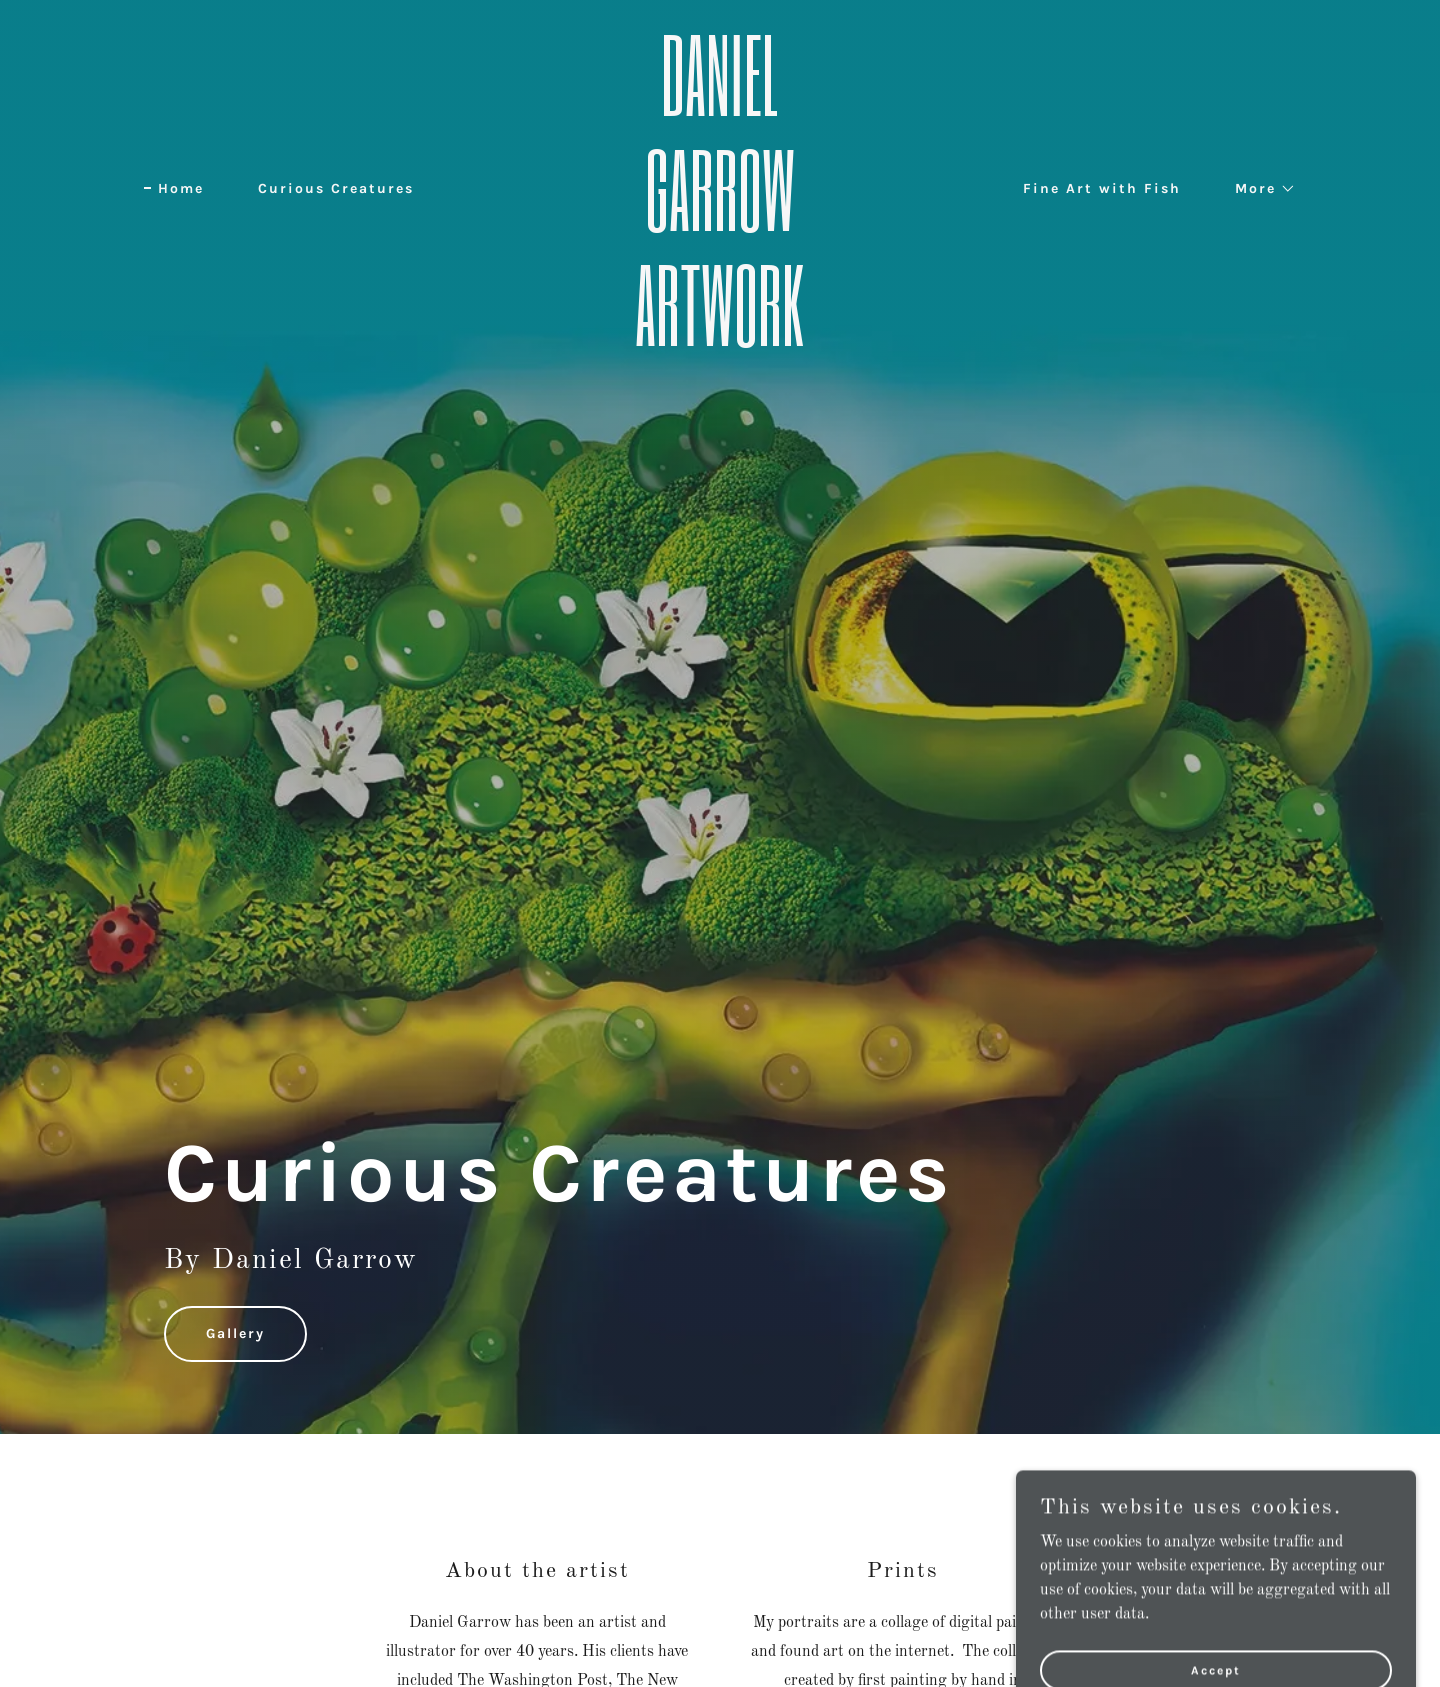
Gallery (235, 1333)
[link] (720, 342)
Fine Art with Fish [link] (1102, 188)
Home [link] (181, 188)
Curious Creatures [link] (336, 188)
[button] (1258, 189)
